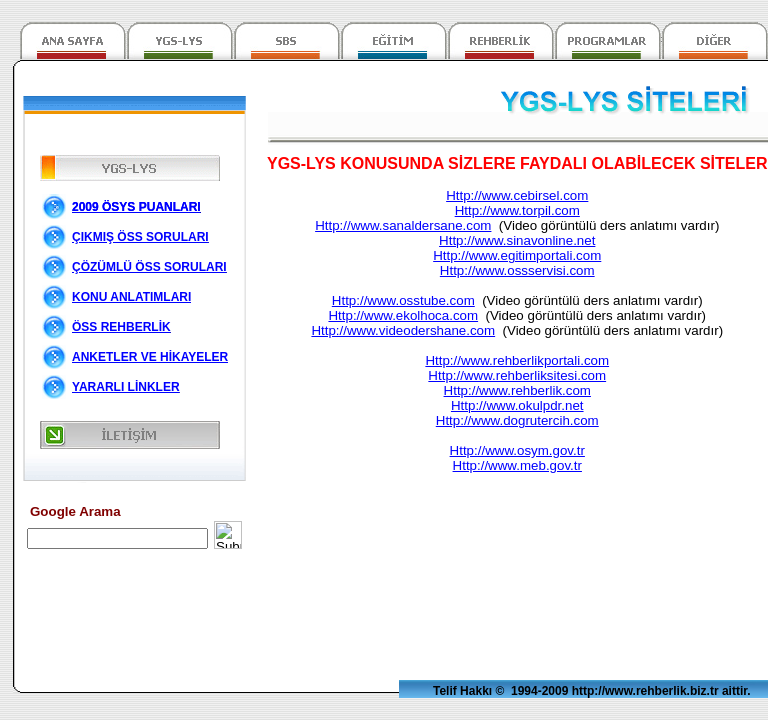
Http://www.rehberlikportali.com (517, 360)
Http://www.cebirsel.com (517, 195)
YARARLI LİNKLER (126, 387)
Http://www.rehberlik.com (517, 390)
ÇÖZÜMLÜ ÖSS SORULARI (149, 267)
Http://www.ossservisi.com (517, 270)
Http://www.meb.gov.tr (517, 465)
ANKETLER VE (150, 357)
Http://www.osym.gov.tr (517, 450)
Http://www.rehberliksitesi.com (517, 375)
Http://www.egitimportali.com (517, 255)
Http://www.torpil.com (517, 210)
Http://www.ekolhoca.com (403, 315)
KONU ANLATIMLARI (131, 297)
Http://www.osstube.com (403, 300)
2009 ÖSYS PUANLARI (136, 207)
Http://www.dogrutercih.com (517, 420)
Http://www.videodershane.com (403, 330)
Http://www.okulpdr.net (517, 405)
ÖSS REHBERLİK (121, 327)
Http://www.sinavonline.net (517, 240)
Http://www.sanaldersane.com (403, 225)
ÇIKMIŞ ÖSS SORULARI (140, 237)
